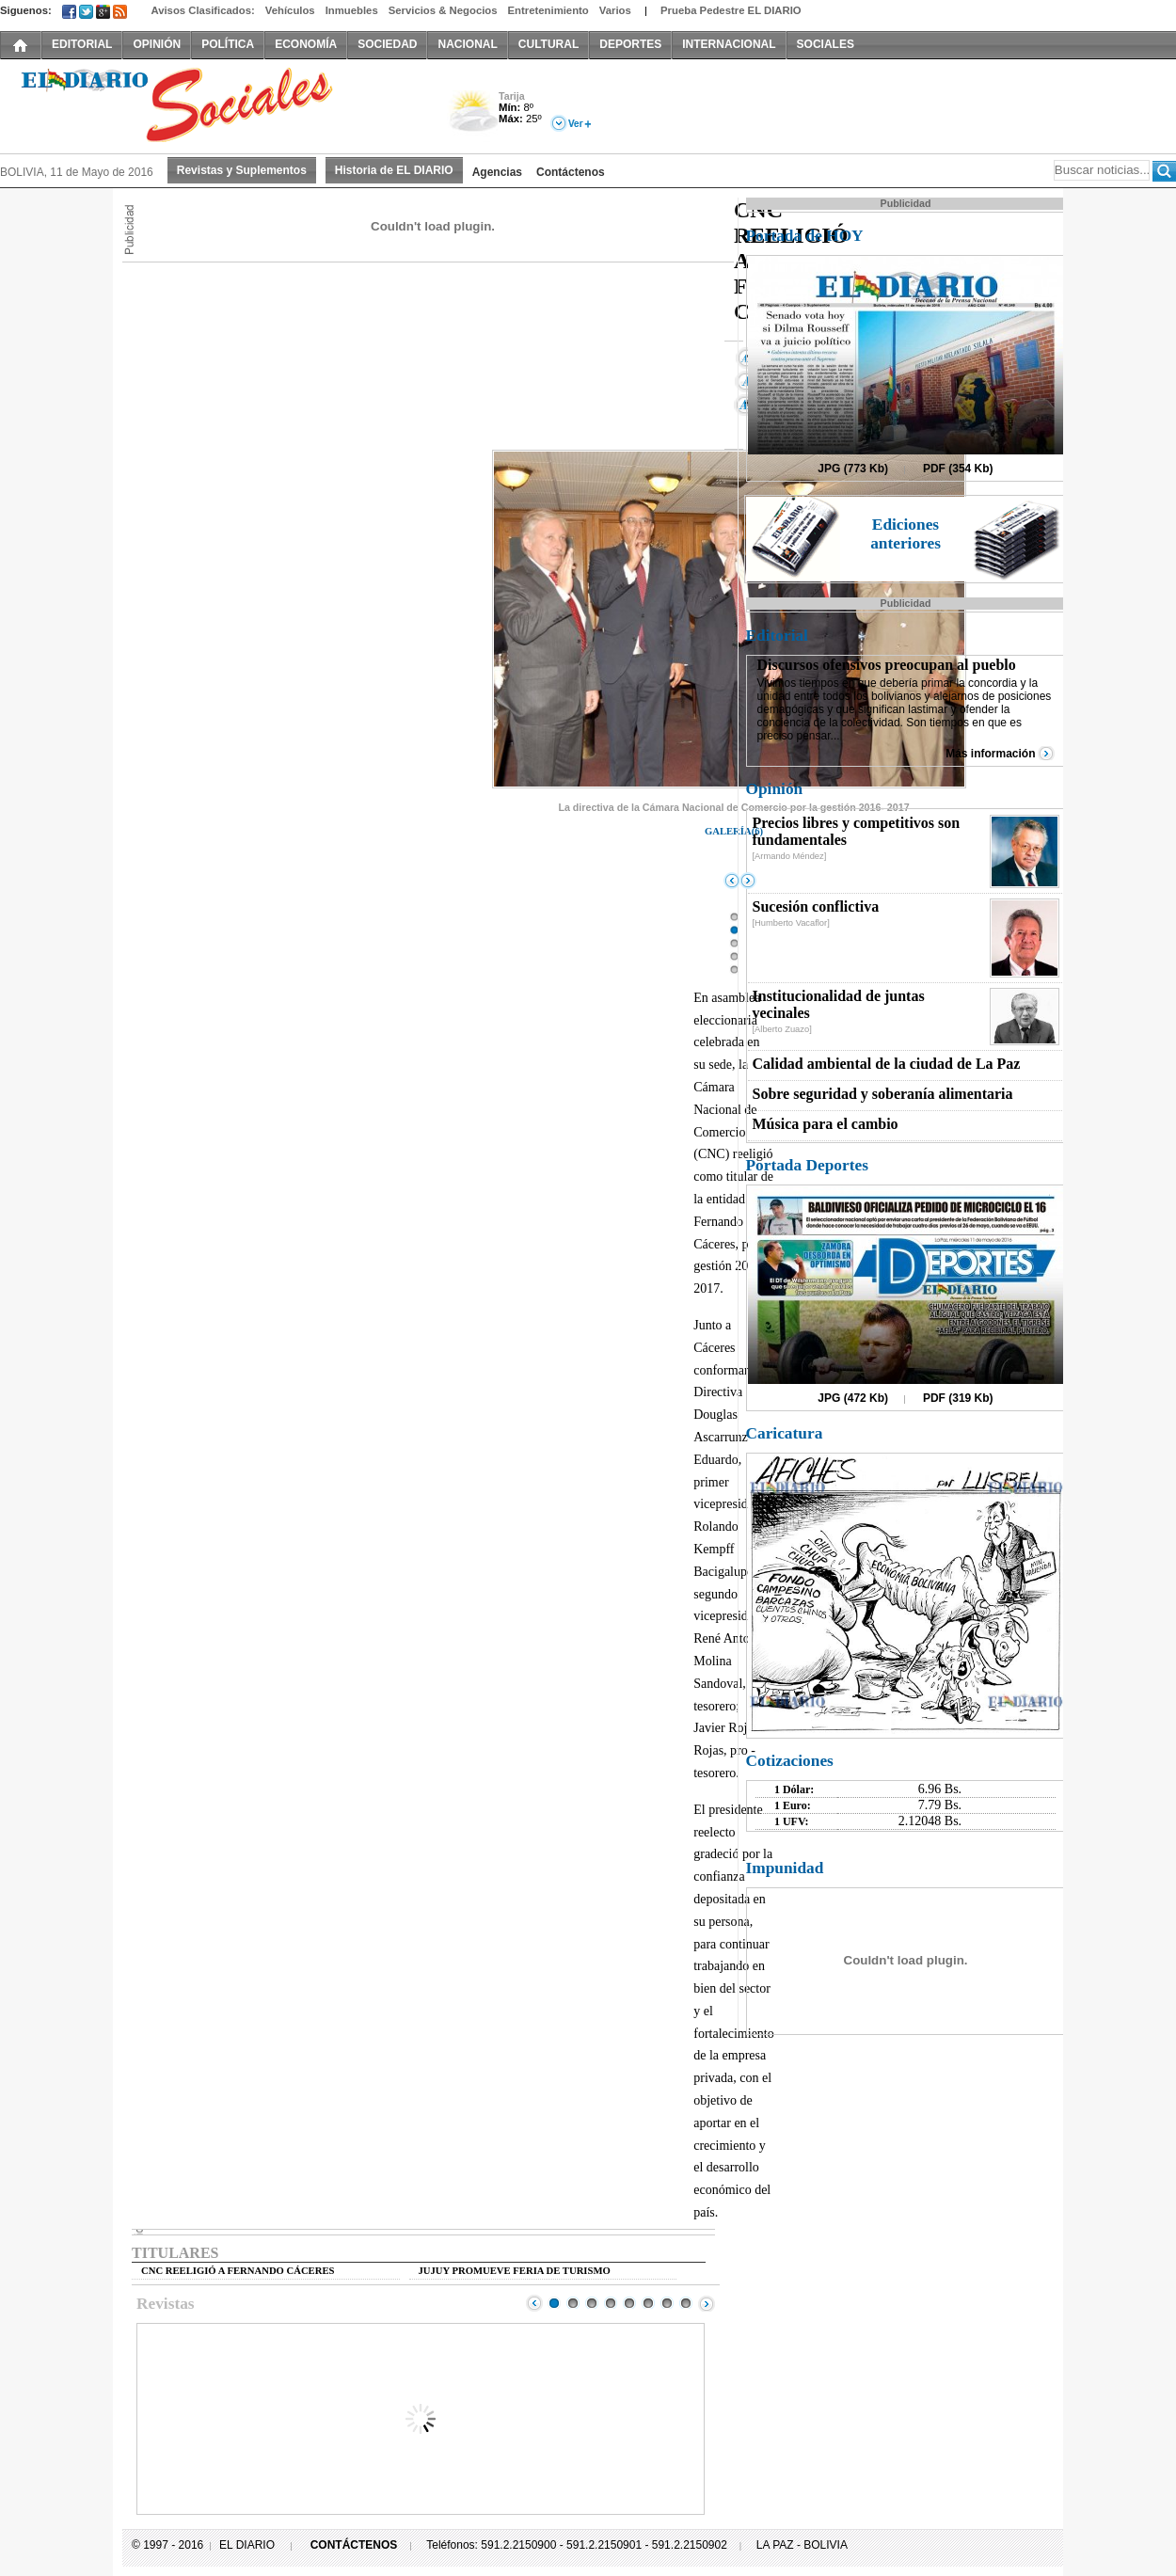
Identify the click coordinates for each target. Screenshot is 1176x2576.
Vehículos (290, 10)
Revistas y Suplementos (242, 170)
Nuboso (473, 116)
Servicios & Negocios (443, 10)
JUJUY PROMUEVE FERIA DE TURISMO (515, 2271)
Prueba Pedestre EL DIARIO (731, 10)
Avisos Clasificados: (202, 10)
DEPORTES (630, 44)
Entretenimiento (548, 10)
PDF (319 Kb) (958, 1398)
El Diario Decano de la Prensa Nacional (211, 104)
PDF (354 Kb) (958, 468)
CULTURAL (548, 44)
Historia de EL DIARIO (394, 170)
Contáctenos (570, 172)
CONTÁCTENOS (354, 2545)
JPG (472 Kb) (853, 1398)
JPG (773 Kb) (853, 468)
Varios (615, 10)
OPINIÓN (157, 44)
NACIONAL (467, 44)
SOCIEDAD (387, 44)
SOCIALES (825, 44)
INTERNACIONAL (728, 44)
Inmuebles (352, 10)
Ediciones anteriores (905, 534)
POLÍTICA (227, 44)
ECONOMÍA (306, 44)
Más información (990, 753)
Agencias (497, 172)
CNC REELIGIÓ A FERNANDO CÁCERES (237, 2271)
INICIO (21, 44)
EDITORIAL (82, 44)
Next (706, 2303)
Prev (534, 2303)
